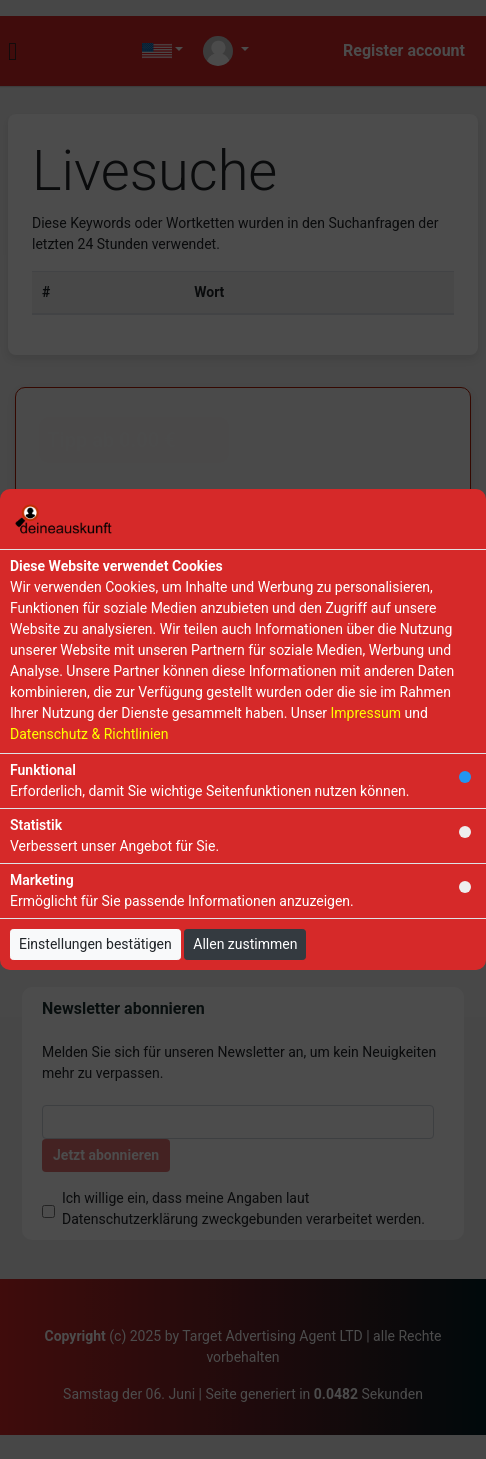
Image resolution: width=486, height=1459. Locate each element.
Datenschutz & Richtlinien (89, 734)
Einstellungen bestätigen (95, 944)
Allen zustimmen (245, 944)
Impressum (366, 713)
